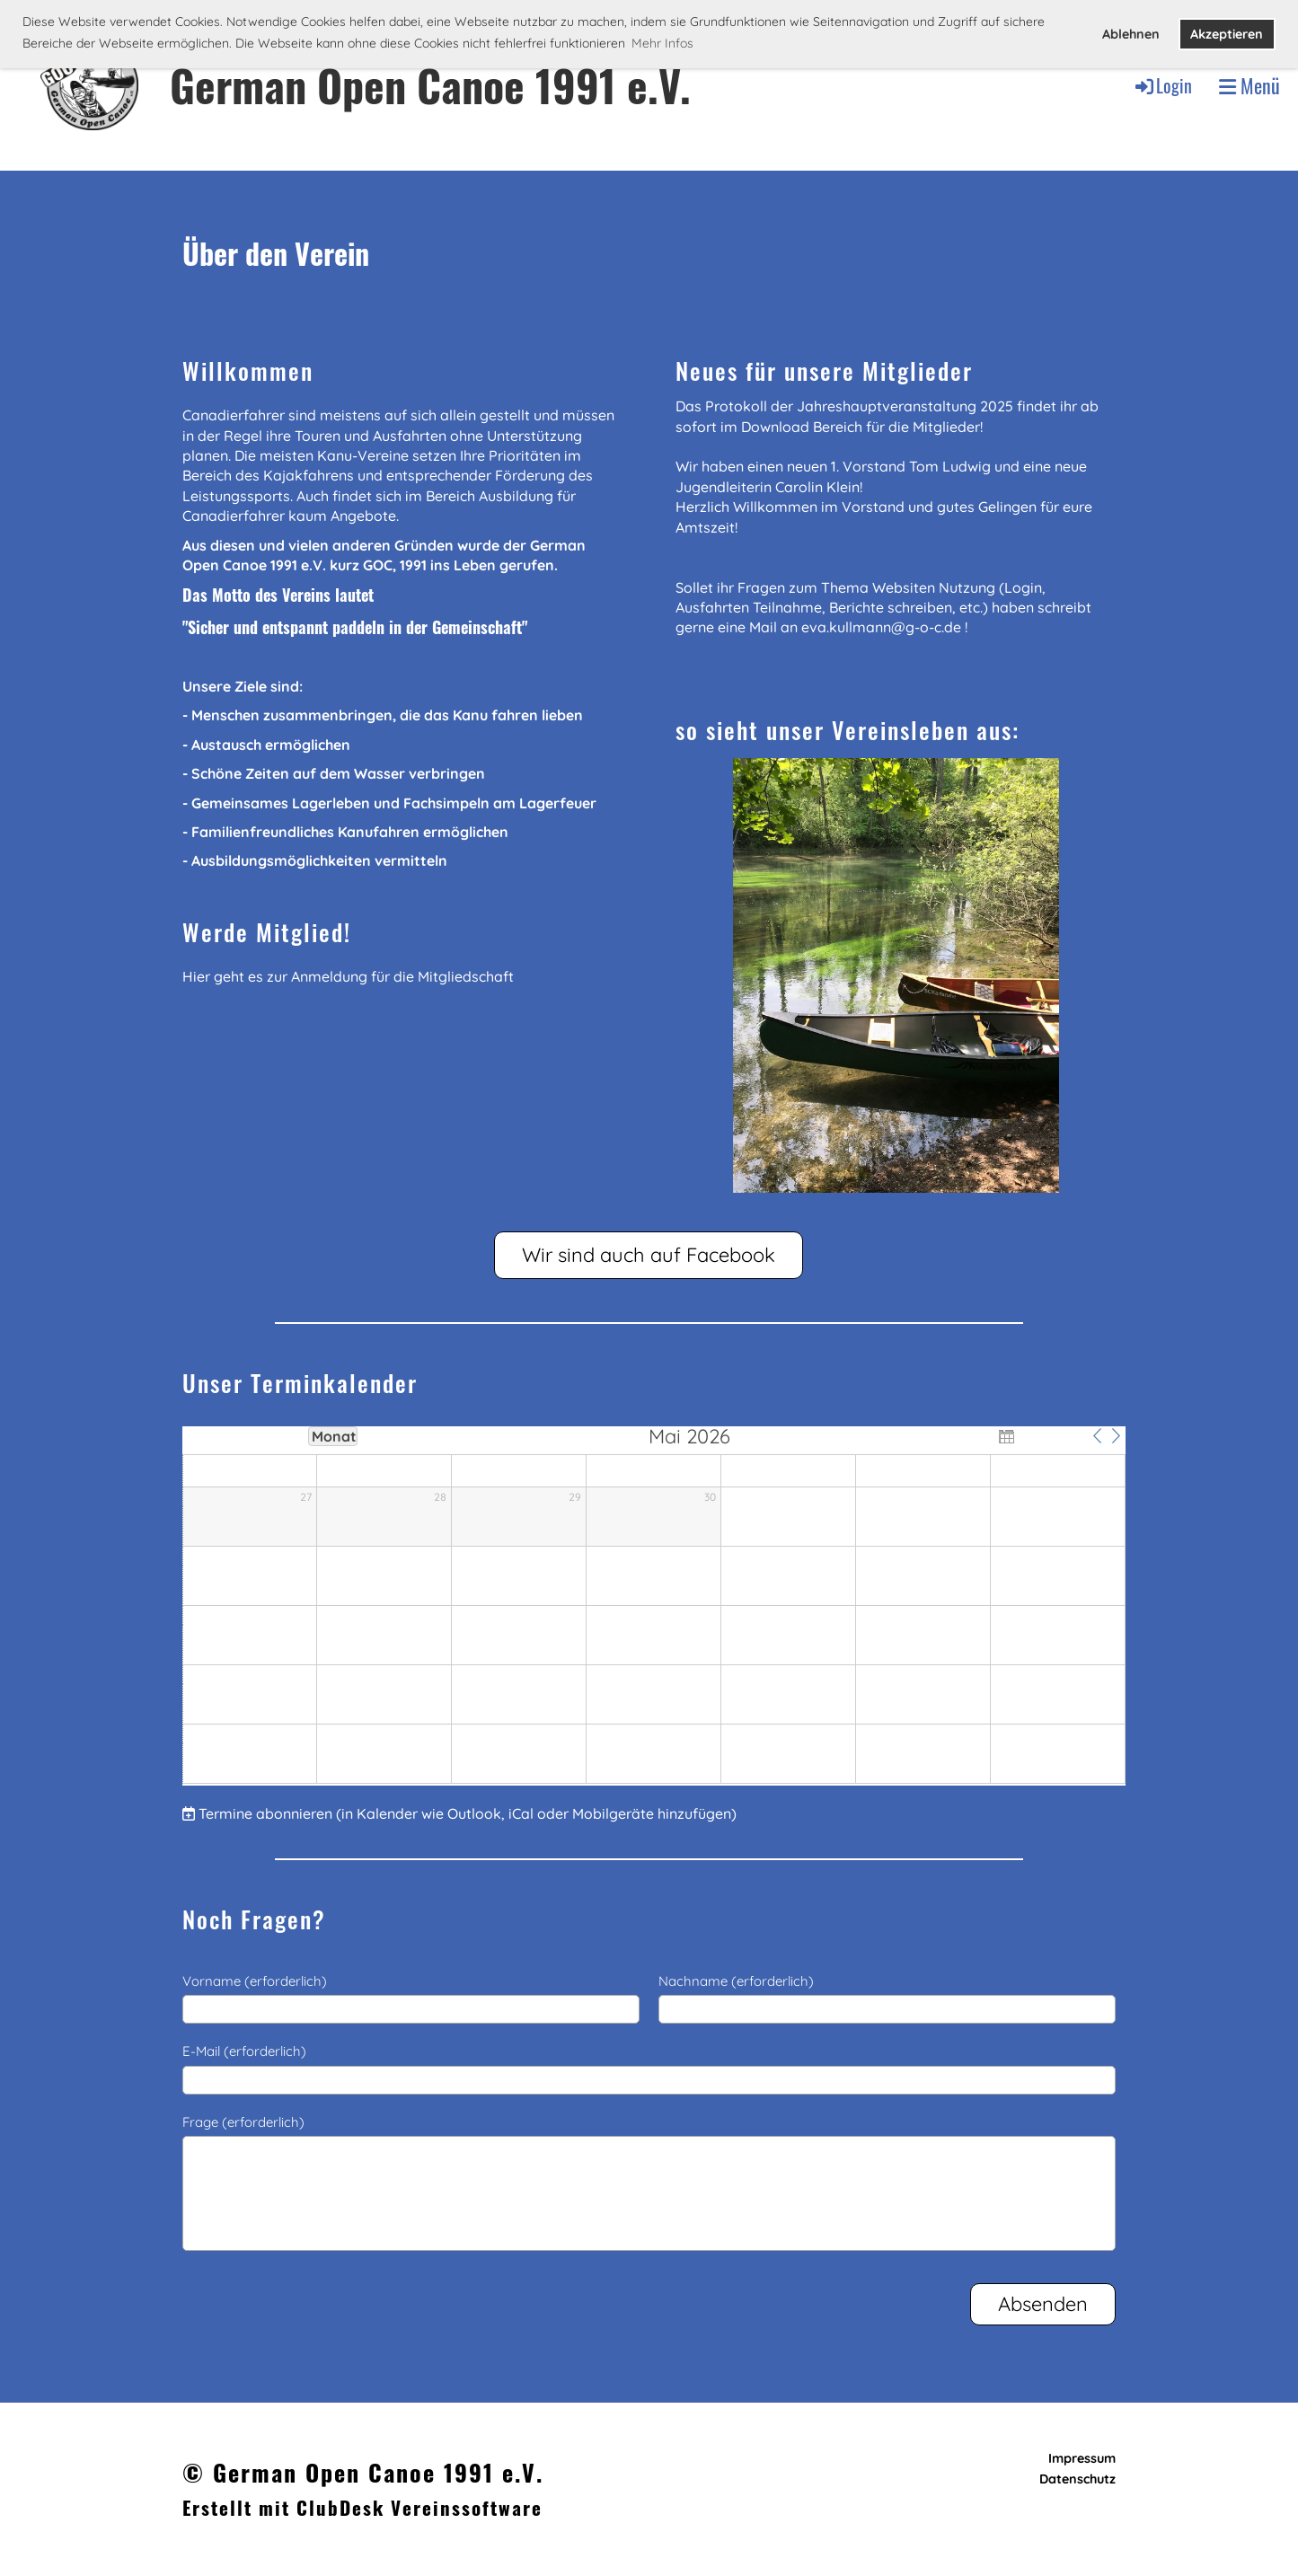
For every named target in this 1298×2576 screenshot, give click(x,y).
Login (1162, 85)
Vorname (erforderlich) (254, 1980)
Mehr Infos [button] (662, 43)
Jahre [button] (395, 1435)
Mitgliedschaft (466, 976)
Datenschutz (1077, 2479)
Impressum (1082, 2458)
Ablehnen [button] (1131, 34)
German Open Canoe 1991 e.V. (430, 85)
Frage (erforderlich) (243, 2121)
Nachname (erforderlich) (736, 1980)
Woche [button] (270, 1435)
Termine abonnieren (265, 1813)
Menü (1249, 86)
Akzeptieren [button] (1226, 34)
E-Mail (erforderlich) (244, 2051)
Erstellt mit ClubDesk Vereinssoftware (362, 2507)
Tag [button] (206, 1435)
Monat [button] (334, 1436)
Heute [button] (1051, 1435)
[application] (654, 1606)
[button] (1098, 1435)
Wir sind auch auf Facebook (648, 1254)
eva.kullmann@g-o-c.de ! (884, 627)
